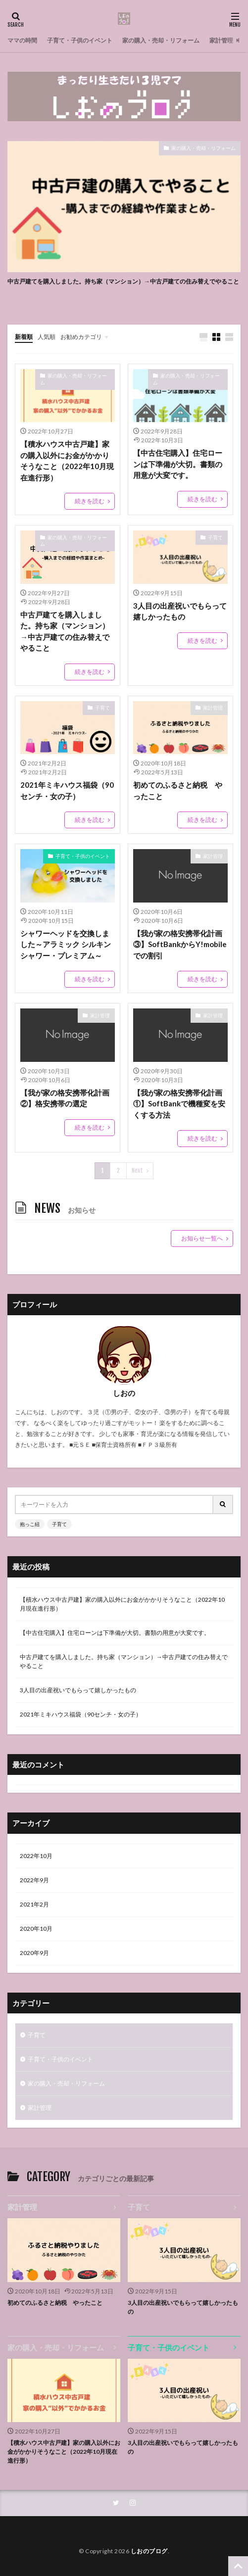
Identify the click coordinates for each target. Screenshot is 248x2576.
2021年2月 (34, 1904)
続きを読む (89, 501)
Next (137, 1170)
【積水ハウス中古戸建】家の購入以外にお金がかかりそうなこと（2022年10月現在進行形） (67, 460)
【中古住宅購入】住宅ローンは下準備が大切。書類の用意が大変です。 (177, 463)
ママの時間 (22, 40)
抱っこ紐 (30, 1524)
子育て (215, 537)
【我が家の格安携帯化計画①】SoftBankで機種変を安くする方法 (179, 1103)
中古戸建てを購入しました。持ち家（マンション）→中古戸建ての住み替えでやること (123, 281)
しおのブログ (149, 2551)
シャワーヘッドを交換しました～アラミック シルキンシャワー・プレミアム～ (65, 944)
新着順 (24, 336)
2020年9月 (34, 1952)
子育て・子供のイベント (79, 40)
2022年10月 (36, 1856)
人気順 (46, 336)
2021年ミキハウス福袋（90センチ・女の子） (67, 790)
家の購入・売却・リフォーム (160, 40)
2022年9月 (34, 1880)
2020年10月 (36, 1928)
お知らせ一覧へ (202, 1238)
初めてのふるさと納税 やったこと (177, 790)
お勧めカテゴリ (81, 336)
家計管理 (221, 40)
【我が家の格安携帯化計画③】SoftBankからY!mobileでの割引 (180, 944)
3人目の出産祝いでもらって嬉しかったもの (180, 611)
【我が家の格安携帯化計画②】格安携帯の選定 (64, 1098)
